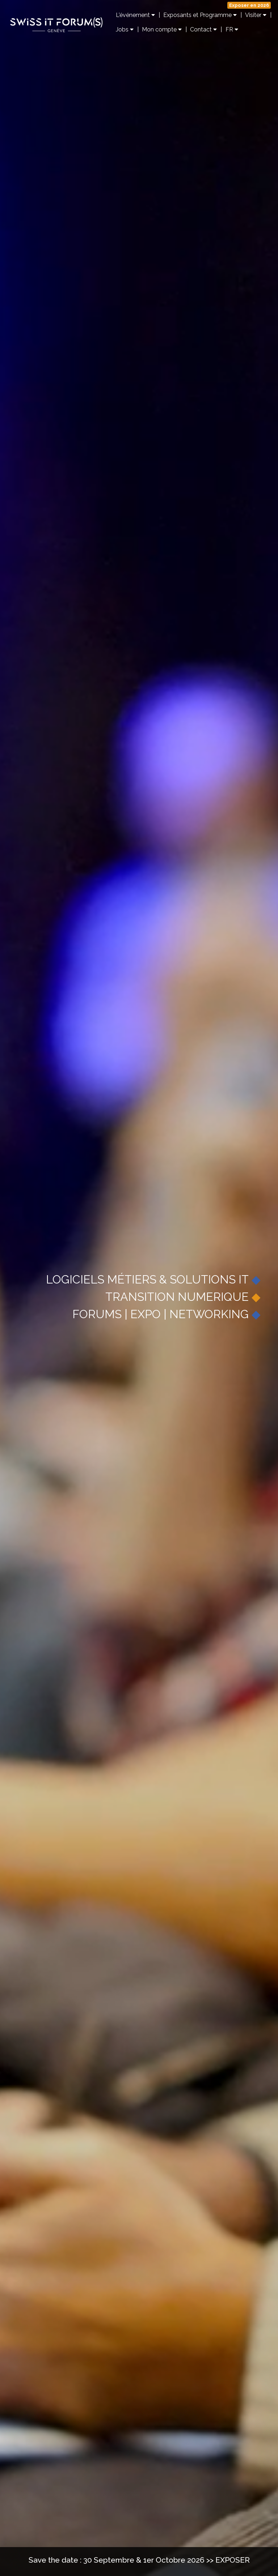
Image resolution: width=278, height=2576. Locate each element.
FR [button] (232, 29)
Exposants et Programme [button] (200, 15)
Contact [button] (203, 29)
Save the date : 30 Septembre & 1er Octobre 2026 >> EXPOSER (139, 2559)
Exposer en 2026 (249, 5)
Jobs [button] (125, 29)
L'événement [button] (135, 15)
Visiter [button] (255, 15)
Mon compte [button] (162, 29)
